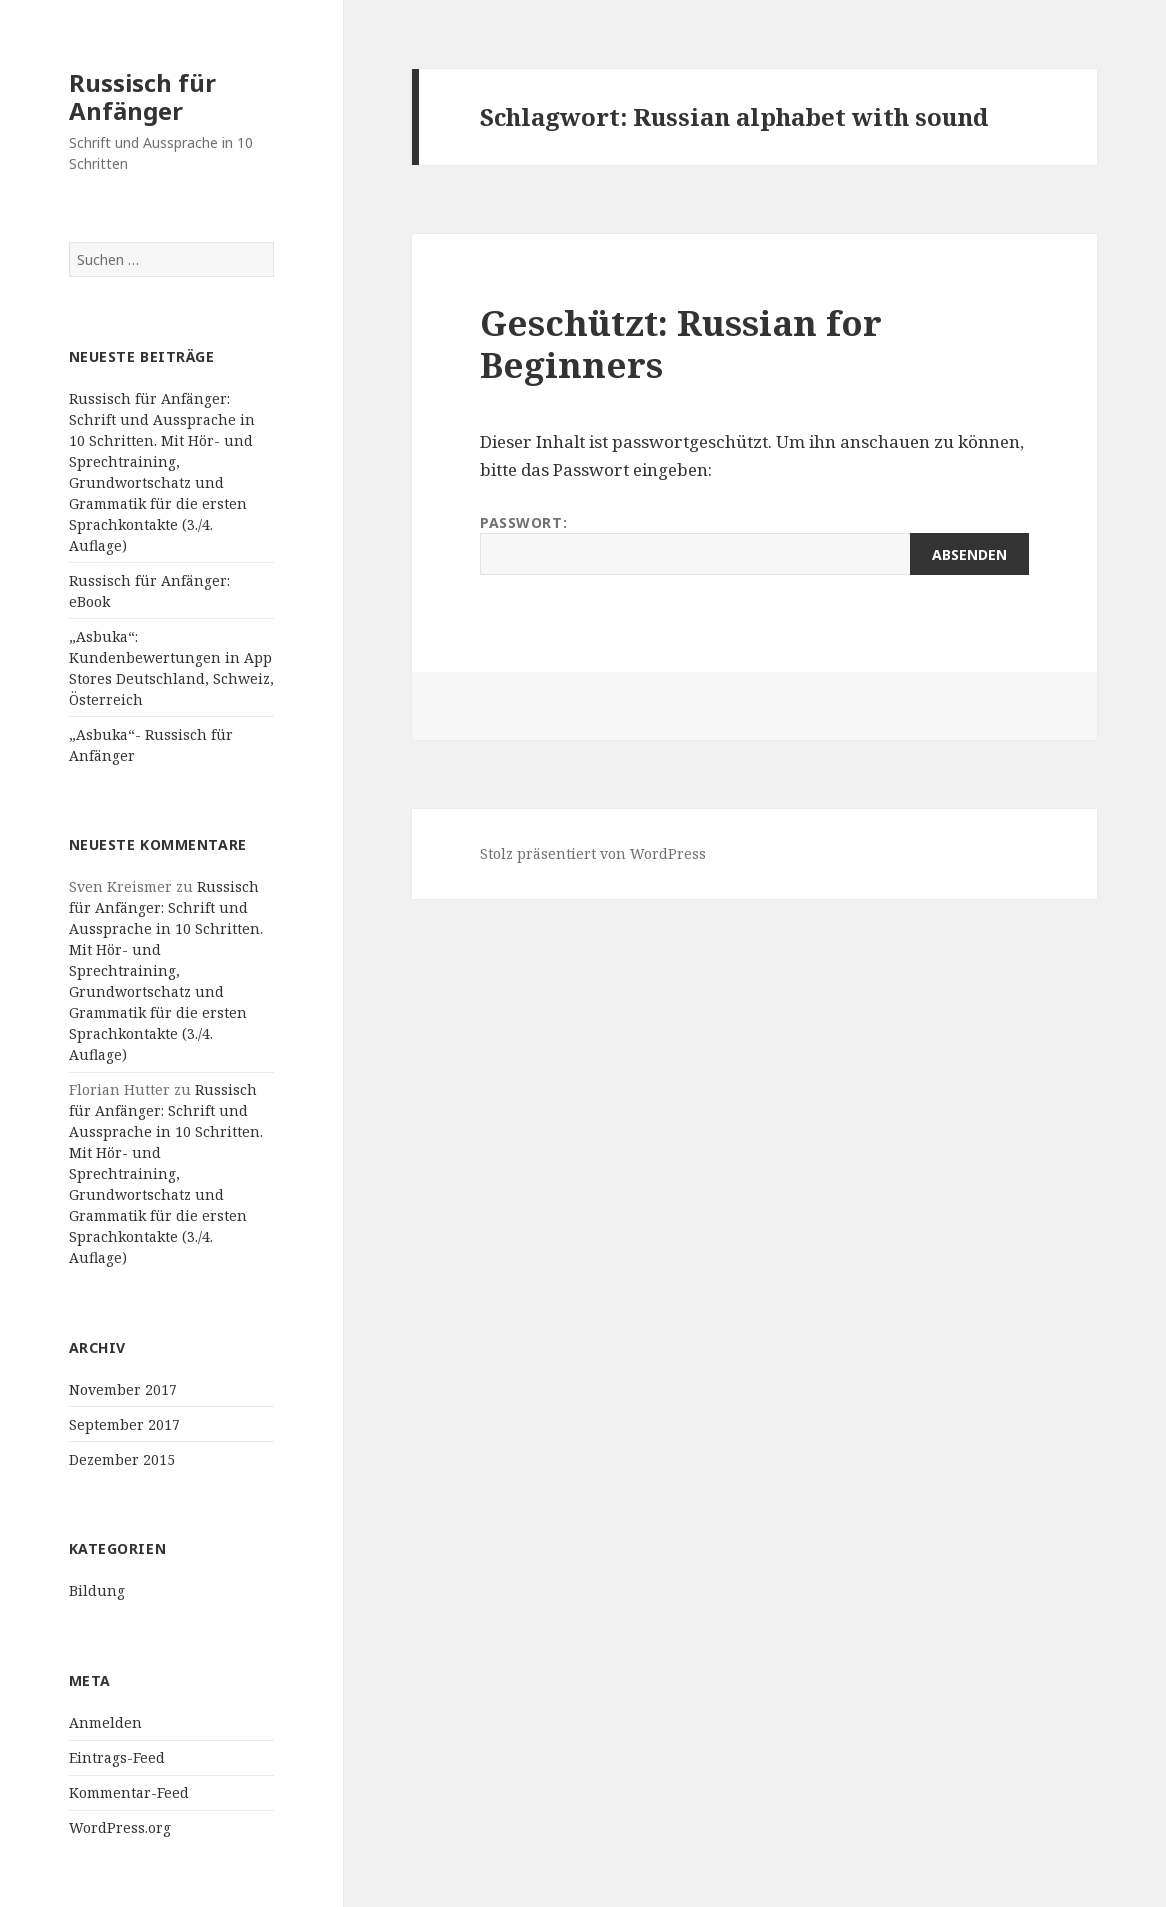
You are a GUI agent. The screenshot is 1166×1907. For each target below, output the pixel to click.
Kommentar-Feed (129, 1792)
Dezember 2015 (122, 1459)
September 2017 (124, 1424)
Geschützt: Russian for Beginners (681, 343)
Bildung (97, 1590)
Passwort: (754, 544)
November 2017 (123, 1389)
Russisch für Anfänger (142, 96)
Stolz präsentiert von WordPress (593, 853)
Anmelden (105, 1722)
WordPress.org (120, 1827)
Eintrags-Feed (117, 1757)
